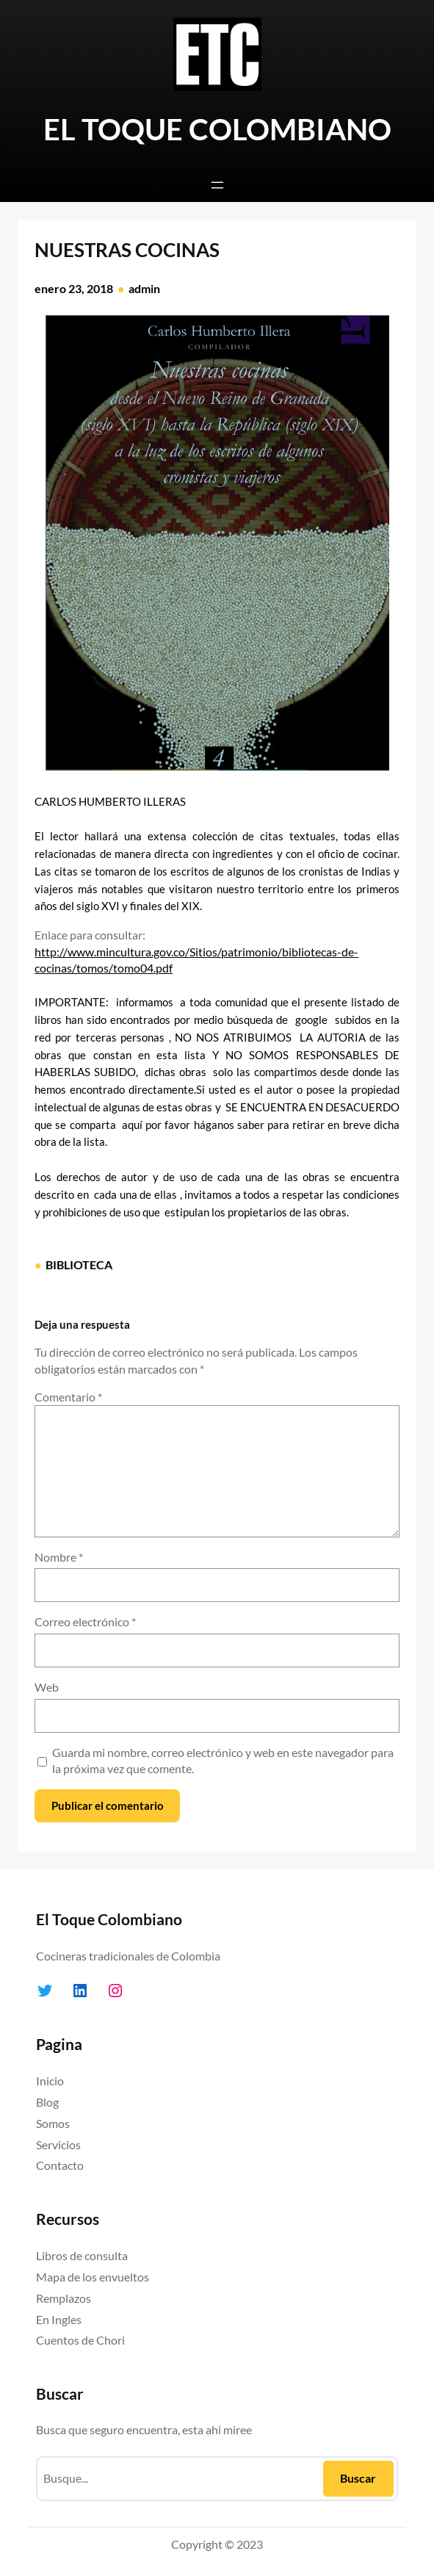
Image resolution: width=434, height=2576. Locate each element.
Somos (53, 2123)
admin (144, 288)
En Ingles (59, 2319)
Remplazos (63, 2298)
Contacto (60, 2165)
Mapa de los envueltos (92, 2277)
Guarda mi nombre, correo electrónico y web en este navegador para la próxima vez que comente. (223, 1760)
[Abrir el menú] (217, 185)
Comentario (68, 1397)
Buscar (358, 2478)
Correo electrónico (85, 1621)
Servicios (58, 2144)
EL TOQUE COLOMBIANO (217, 129)
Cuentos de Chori (80, 2340)
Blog (47, 2102)
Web (47, 1687)
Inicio (50, 2081)
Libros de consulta (82, 2255)
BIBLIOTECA (79, 1264)
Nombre (59, 1557)
